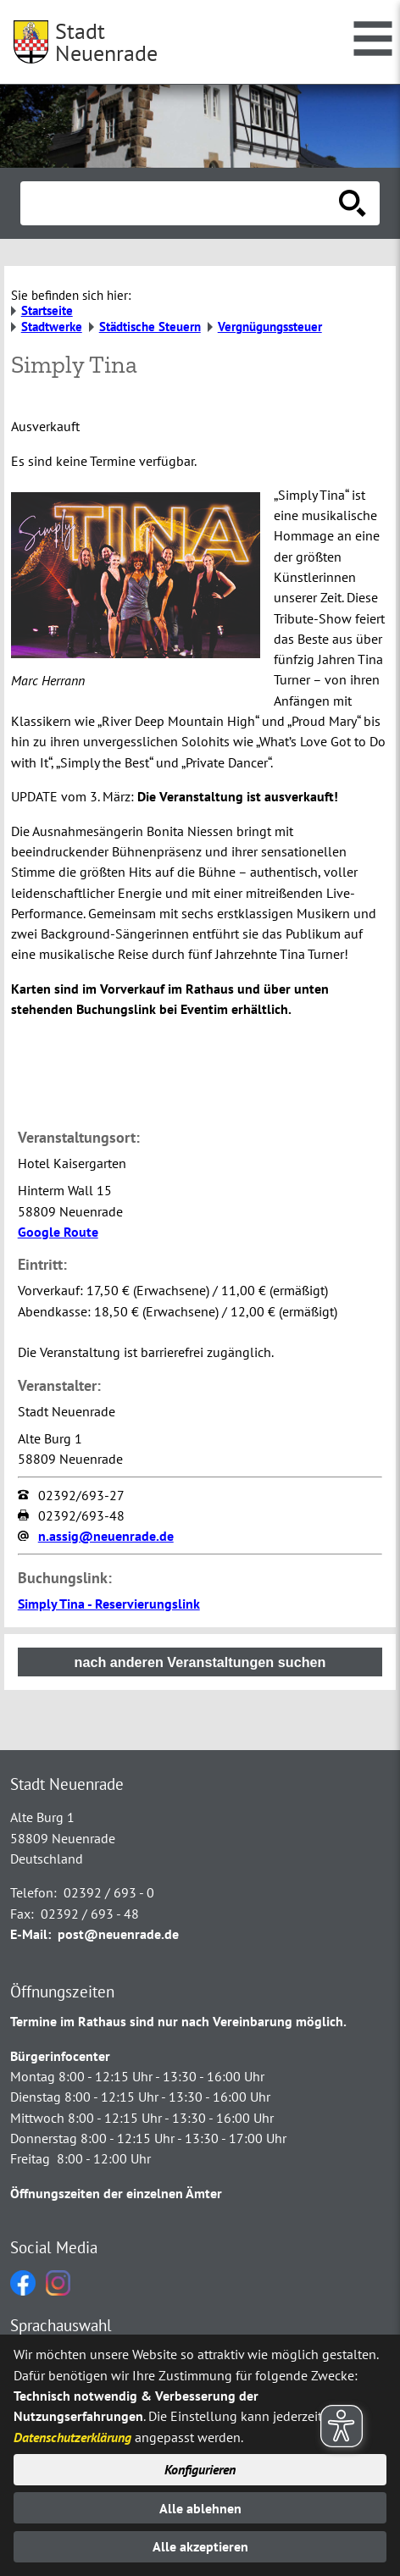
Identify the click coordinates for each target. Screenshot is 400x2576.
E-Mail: (30, 1933)
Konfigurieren (200, 2469)
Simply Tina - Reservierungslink (109, 1603)
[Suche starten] (352, 203)
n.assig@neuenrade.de (106, 1535)
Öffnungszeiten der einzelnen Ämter (116, 2193)
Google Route (58, 1231)
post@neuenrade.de (118, 1933)
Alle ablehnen (200, 2508)
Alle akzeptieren (200, 2546)
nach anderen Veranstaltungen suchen (200, 1662)
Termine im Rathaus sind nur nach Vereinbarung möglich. (178, 2021)
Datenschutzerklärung (72, 2437)
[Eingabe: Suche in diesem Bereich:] (181, 203)
